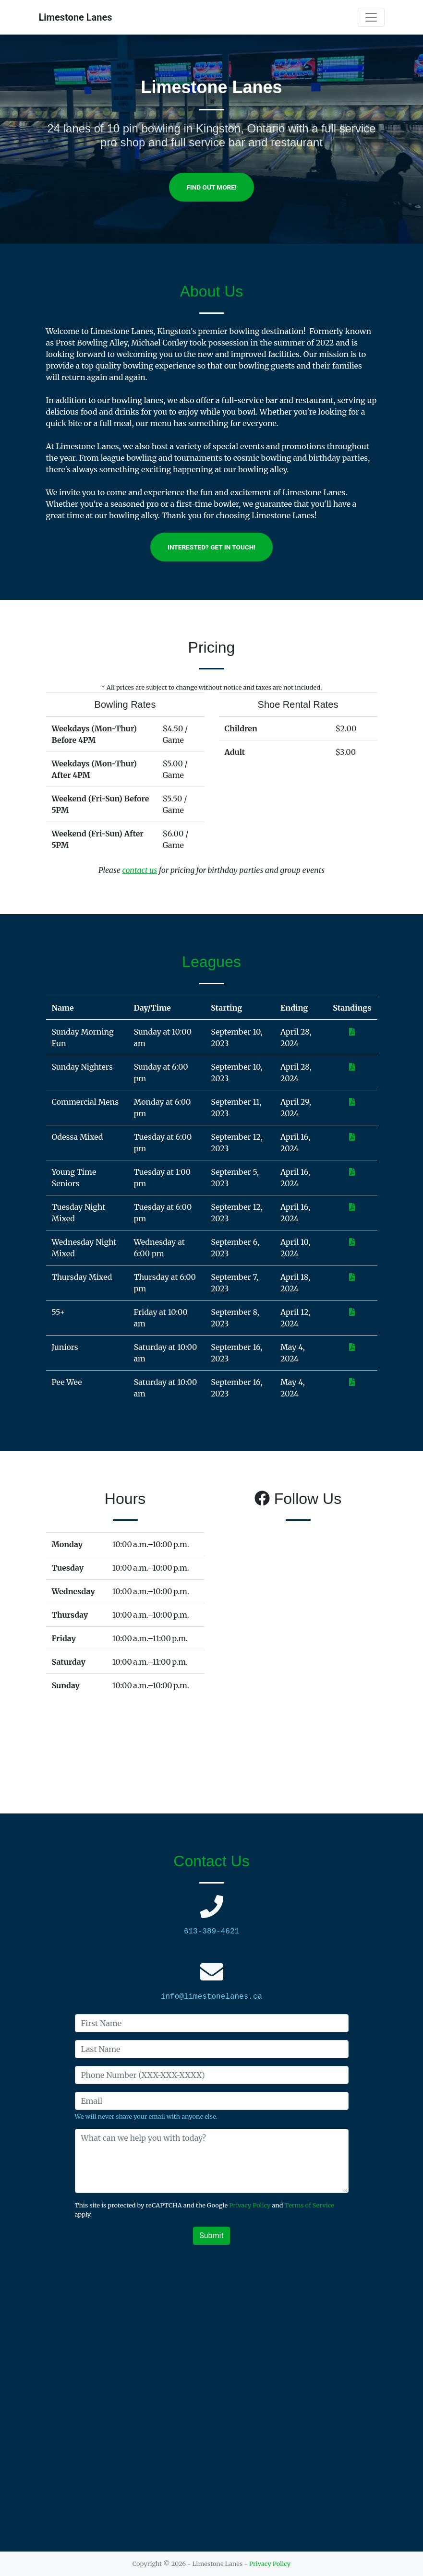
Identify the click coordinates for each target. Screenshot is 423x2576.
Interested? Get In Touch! (211, 547)
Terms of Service (309, 2205)
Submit (211, 2235)
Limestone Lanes (75, 17)
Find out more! (211, 187)
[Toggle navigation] (371, 17)
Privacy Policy (249, 2205)
